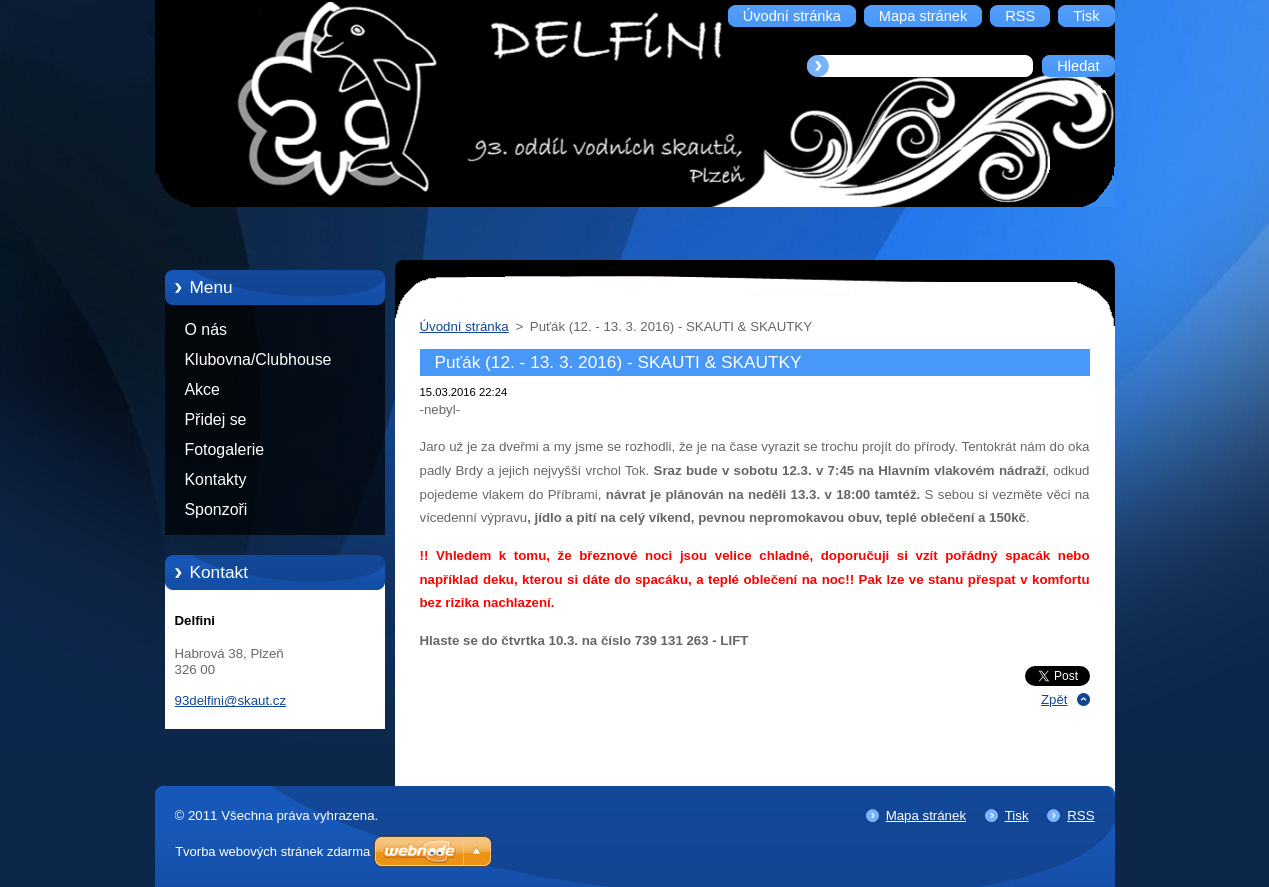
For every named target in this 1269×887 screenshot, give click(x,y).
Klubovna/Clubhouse (258, 359)
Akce (202, 389)
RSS (1080, 815)
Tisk (1017, 815)
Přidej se (216, 419)
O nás (206, 329)
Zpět (1054, 699)
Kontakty (216, 479)
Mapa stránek (926, 815)
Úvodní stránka (464, 326)
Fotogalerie (225, 449)
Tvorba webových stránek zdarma (272, 851)
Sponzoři (216, 509)
